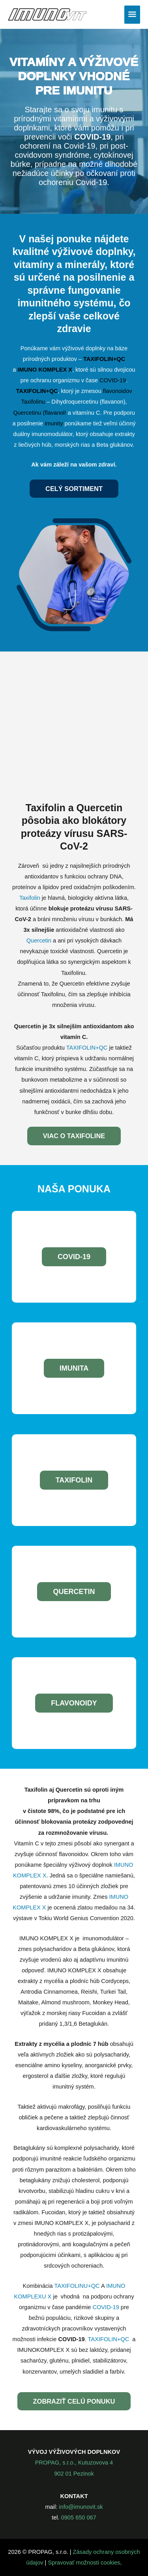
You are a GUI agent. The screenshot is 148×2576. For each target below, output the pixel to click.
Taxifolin (30, 898)
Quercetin (39, 940)
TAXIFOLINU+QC (76, 2286)
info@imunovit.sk (81, 2507)
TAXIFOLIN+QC (104, 359)
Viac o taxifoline (74, 1135)
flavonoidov (117, 391)
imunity (54, 423)
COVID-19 (112, 380)
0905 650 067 (78, 2517)
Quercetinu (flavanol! (40, 413)
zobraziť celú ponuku (74, 2401)
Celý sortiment (74, 488)
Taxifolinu (34, 401)
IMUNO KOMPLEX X (45, 369)
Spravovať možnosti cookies (84, 2562)
